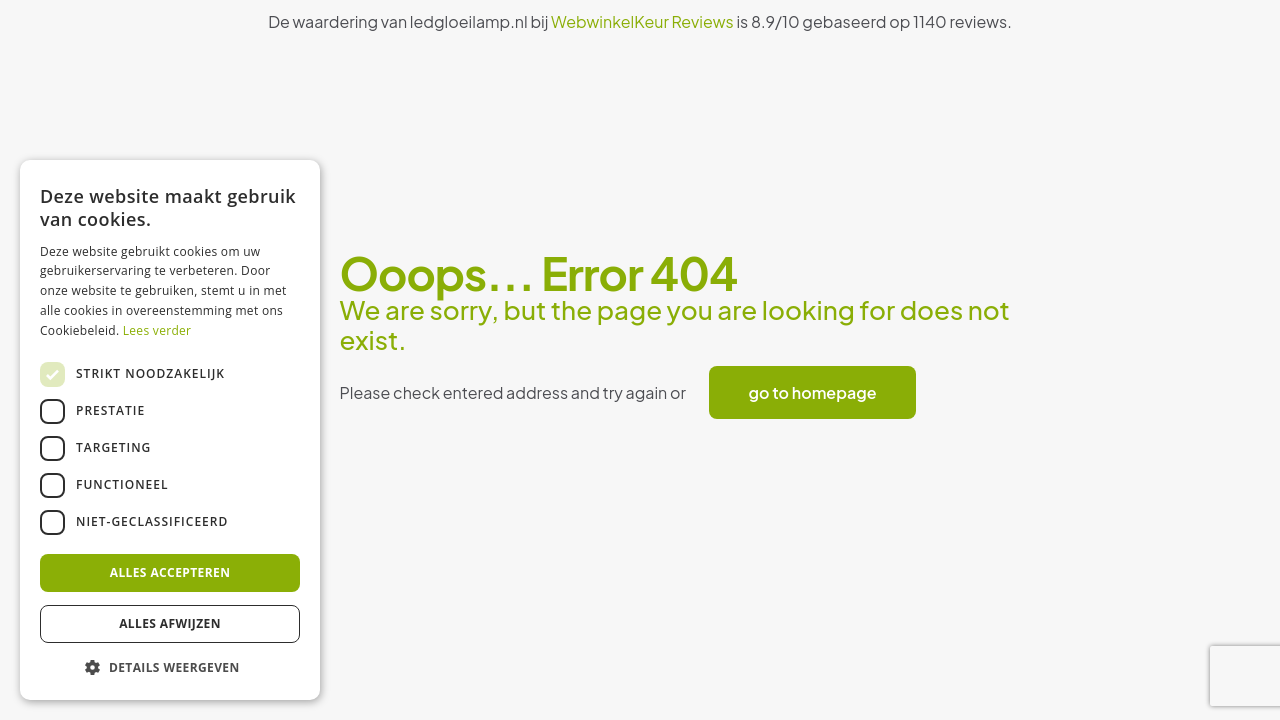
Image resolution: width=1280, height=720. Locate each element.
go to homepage (813, 392)
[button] (170, 668)
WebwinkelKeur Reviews (642, 21)
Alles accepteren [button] (170, 572)
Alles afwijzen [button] (170, 623)
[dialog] (170, 430)
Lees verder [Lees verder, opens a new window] (157, 330)
